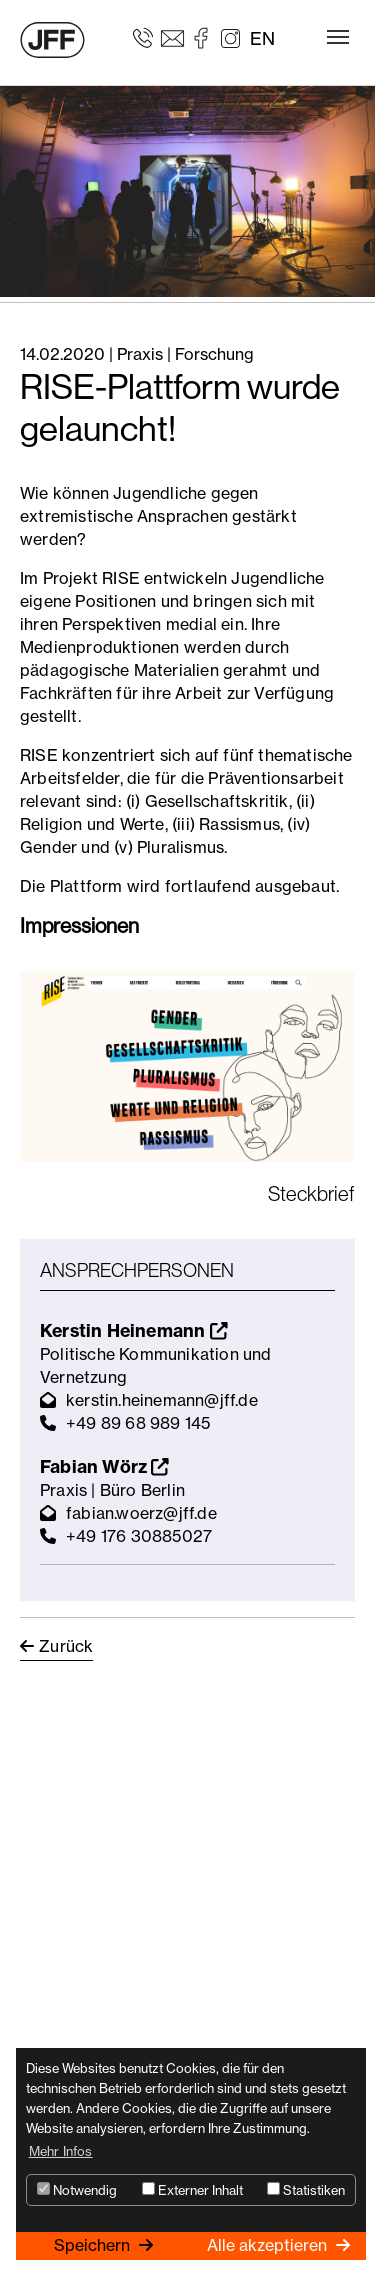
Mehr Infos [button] (61, 2151)
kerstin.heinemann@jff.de (162, 1400)
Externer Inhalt (192, 2190)
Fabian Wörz (104, 1466)
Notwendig (77, 2190)
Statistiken (306, 2190)
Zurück (66, 1646)
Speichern (94, 2245)
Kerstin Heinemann (133, 1330)
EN (262, 38)
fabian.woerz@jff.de (141, 1513)
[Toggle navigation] (338, 37)
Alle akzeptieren (269, 2245)
